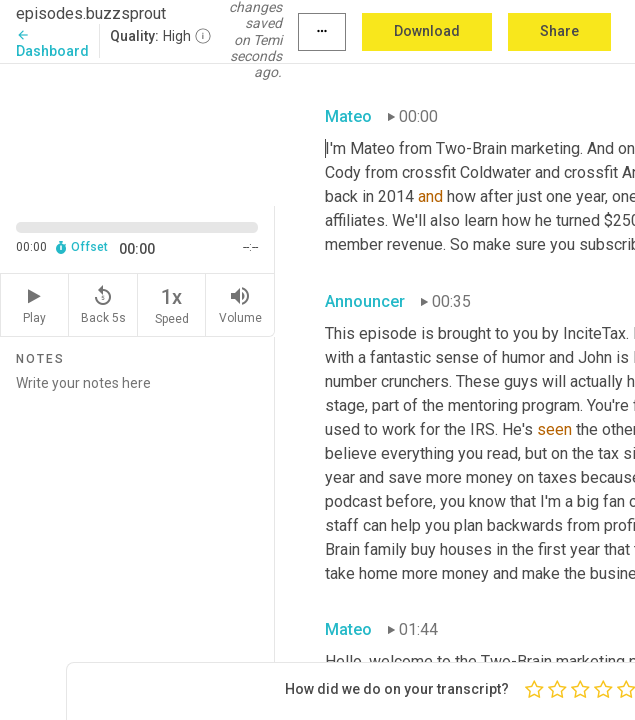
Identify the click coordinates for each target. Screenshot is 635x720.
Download (427, 31)
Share (559, 31)
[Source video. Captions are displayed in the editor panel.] (137, 133)
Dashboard (52, 43)
